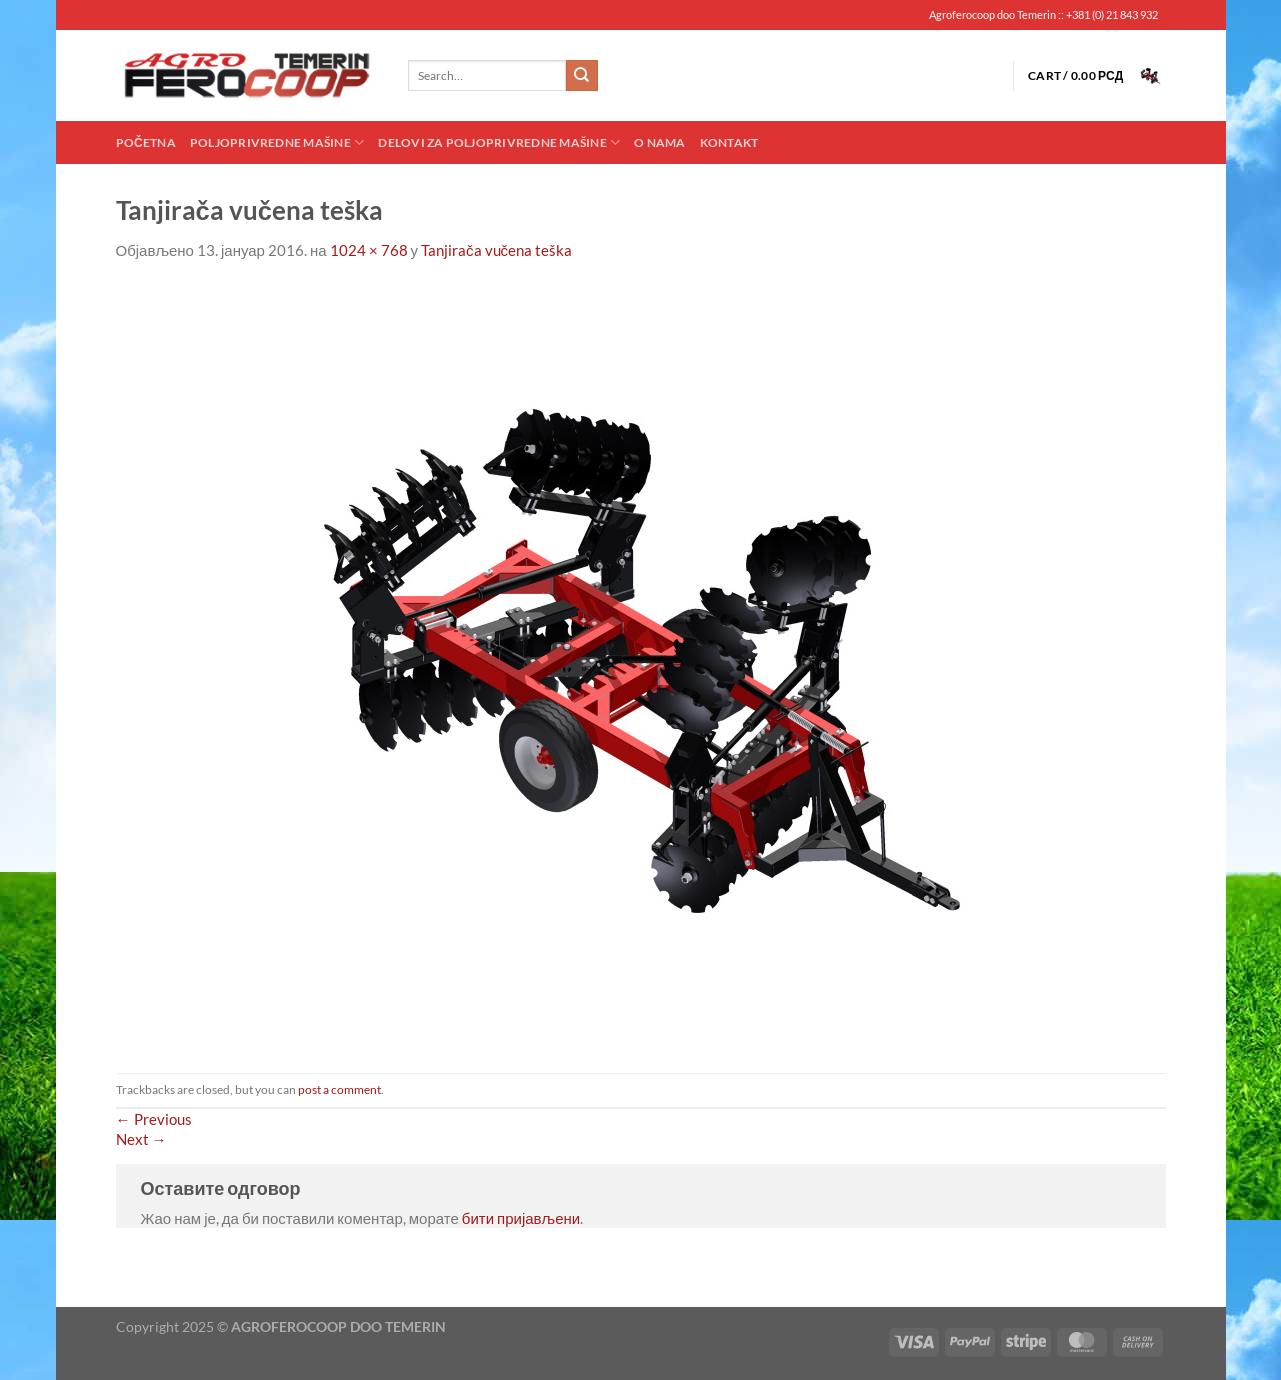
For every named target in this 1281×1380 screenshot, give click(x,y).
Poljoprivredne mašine (277, 142)
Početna (146, 142)
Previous (154, 1119)
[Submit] (582, 76)
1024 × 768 (369, 250)
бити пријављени (521, 1218)
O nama (659, 142)
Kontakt (729, 142)
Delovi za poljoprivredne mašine (499, 142)
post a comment (339, 1089)
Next (141, 1139)
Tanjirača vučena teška (496, 250)
